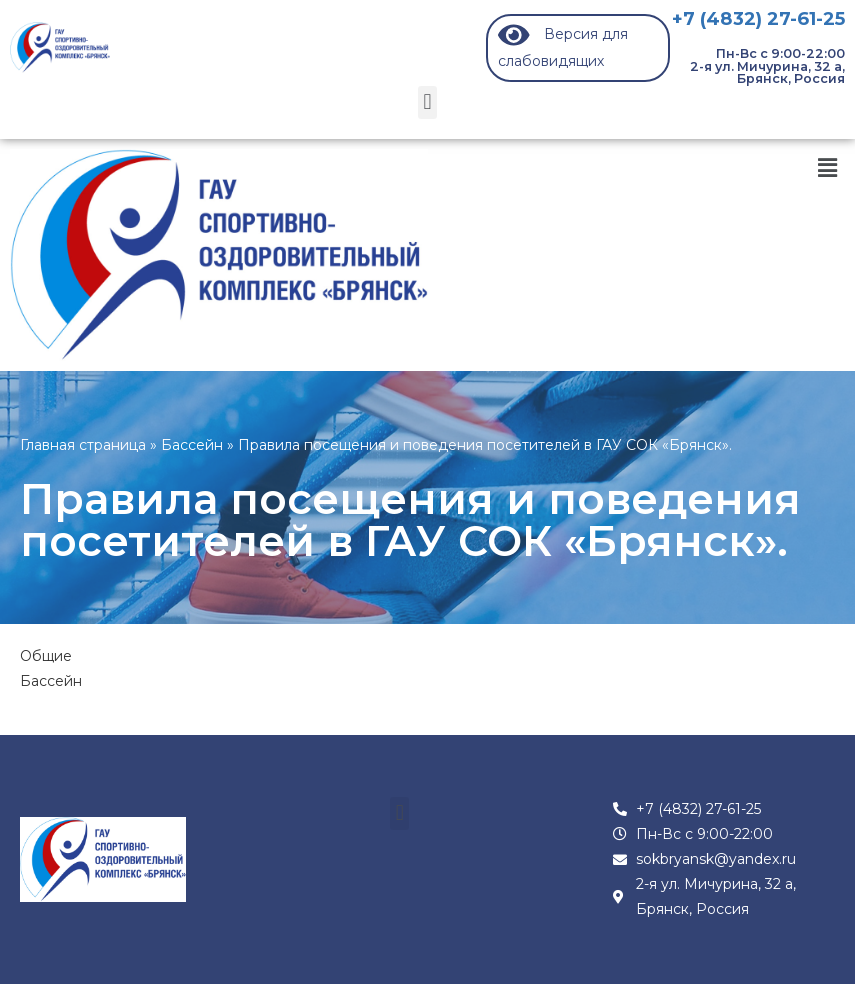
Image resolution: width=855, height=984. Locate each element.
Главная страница (83, 445)
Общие (46, 656)
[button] (427, 102)
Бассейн (192, 445)
